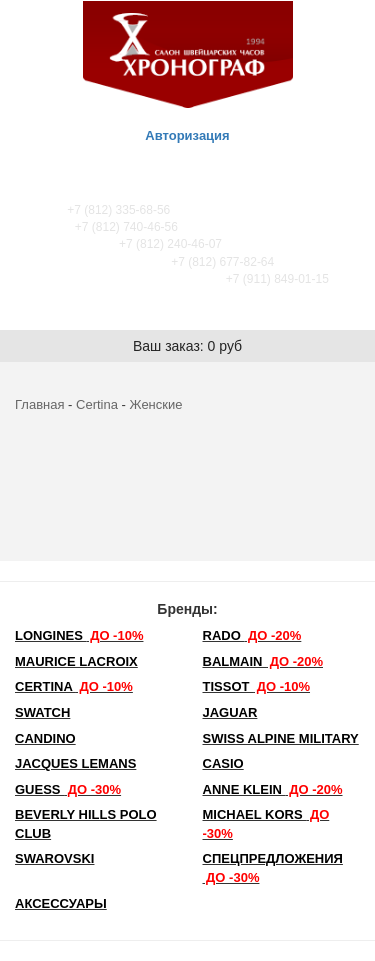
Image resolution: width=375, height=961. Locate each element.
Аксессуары (61, 903)
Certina (97, 404)
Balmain (263, 661)
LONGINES (79, 635)
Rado (252, 635)
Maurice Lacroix (76, 661)
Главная (39, 404)
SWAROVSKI (54, 858)
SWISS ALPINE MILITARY (281, 738)
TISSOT (257, 686)
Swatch (42, 712)
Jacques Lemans (75, 763)
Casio (223, 763)
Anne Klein (273, 789)
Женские (156, 404)
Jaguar (230, 712)
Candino (45, 738)
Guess (68, 789)
